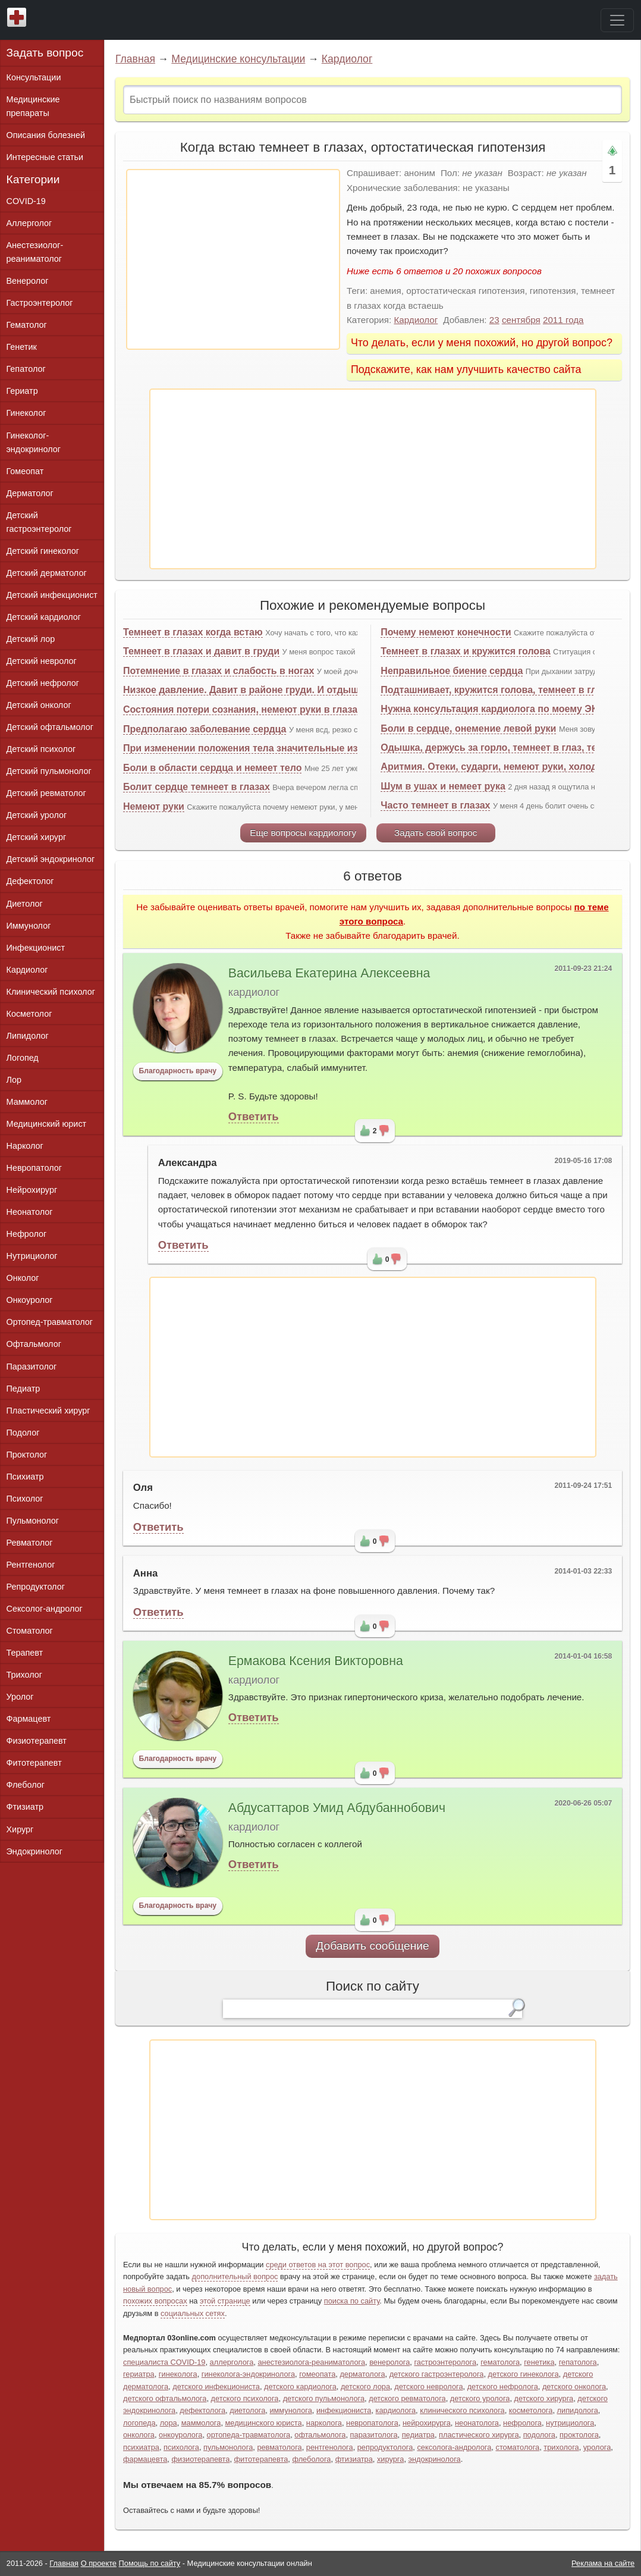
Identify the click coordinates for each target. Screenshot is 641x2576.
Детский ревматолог (46, 793)
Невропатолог (34, 1168)
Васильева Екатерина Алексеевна (329, 973)
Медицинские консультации (238, 59)
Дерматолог (30, 493)
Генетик (22, 347)
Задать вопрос (45, 52)
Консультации (34, 77)
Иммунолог (29, 925)
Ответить (253, 1116)
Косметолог (29, 1014)
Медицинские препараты (33, 106)
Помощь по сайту (150, 2563)
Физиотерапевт (37, 1740)
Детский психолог (41, 749)
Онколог (23, 1278)
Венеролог (28, 281)
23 (494, 320)
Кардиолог (347, 59)
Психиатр (25, 1476)
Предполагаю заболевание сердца (204, 729)
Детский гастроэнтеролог (39, 522)
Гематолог (27, 325)
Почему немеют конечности (446, 632)
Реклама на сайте (602, 2563)
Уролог (20, 1696)
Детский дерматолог (47, 573)
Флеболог (26, 1785)
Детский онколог (39, 705)
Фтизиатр (25, 1807)
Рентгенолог (31, 1564)
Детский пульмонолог (49, 771)
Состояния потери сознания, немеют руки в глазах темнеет (263, 709)
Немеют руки (153, 806)
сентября (521, 320)
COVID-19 (26, 201)
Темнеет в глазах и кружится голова (465, 651)
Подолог (23, 1432)
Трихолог (25, 1674)
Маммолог (27, 1102)
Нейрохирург (32, 1190)
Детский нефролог (43, 683)
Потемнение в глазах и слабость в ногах (218, 671)
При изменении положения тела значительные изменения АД (268, 748)
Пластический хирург (48, 1410)
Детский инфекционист (52, 595)
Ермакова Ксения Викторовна (315, 1661)
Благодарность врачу (177, 1071)
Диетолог (25, 903)
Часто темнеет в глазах (435, 805)
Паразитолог (32, 1366)
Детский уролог (37, 815)
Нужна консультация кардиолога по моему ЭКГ (491, 709)
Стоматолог (30, 1630)
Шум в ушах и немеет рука (443, 786)
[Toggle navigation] (617, 20)
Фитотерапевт (34, 1763)
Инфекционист (36, 947)
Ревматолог (30, 1542)
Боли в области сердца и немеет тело (212, 768)
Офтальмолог (34, 1344)
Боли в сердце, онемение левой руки (468, 728)
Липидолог (28, 1036)
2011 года (563, 320)
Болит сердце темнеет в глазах (196, 787)
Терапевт (25, 1652)
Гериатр (22, 391)
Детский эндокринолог (51, 859)
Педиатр (23, 1388)
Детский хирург (37, 837)
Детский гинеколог (43, 551)
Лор (14, 1080)
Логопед (23, 1058)
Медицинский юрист (47, 1124)
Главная (135, 59)
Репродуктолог (36, 1586)
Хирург (20, 1829)
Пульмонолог (33, 1520)
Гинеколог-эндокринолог (34, 442)
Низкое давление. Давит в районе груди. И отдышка (246, 690)
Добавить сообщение (372, 1945)
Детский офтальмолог (50, 727)
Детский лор (31, 639)
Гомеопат (25, 471)
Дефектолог (30, 881)
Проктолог (27, 1454)
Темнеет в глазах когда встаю (193, 632)
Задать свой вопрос (435, 833)
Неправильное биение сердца (452, 671)
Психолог (25, 1498)
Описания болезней (46, 135)
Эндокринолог (34, 1851)
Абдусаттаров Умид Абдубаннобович (336, 1808)
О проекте (99, 2563)
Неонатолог (30, 1212)
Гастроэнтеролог (40, 303)
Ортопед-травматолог (50, 1322)
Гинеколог (26, 413)
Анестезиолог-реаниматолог (35, 252)
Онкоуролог (30, 1300)
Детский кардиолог (44, 617)
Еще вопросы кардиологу (303, 833)
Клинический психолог (51, 991)
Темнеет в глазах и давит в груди (201, 651)
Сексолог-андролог (45, 1608)
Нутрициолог (32, 1256)
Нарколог (25, 1146)
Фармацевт (29, 1718)
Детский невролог (42, 661)
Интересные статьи (45, 157)
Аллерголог (29, 223)
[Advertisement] (233, 259)
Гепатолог (26, 369)
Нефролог (27, 1234)
